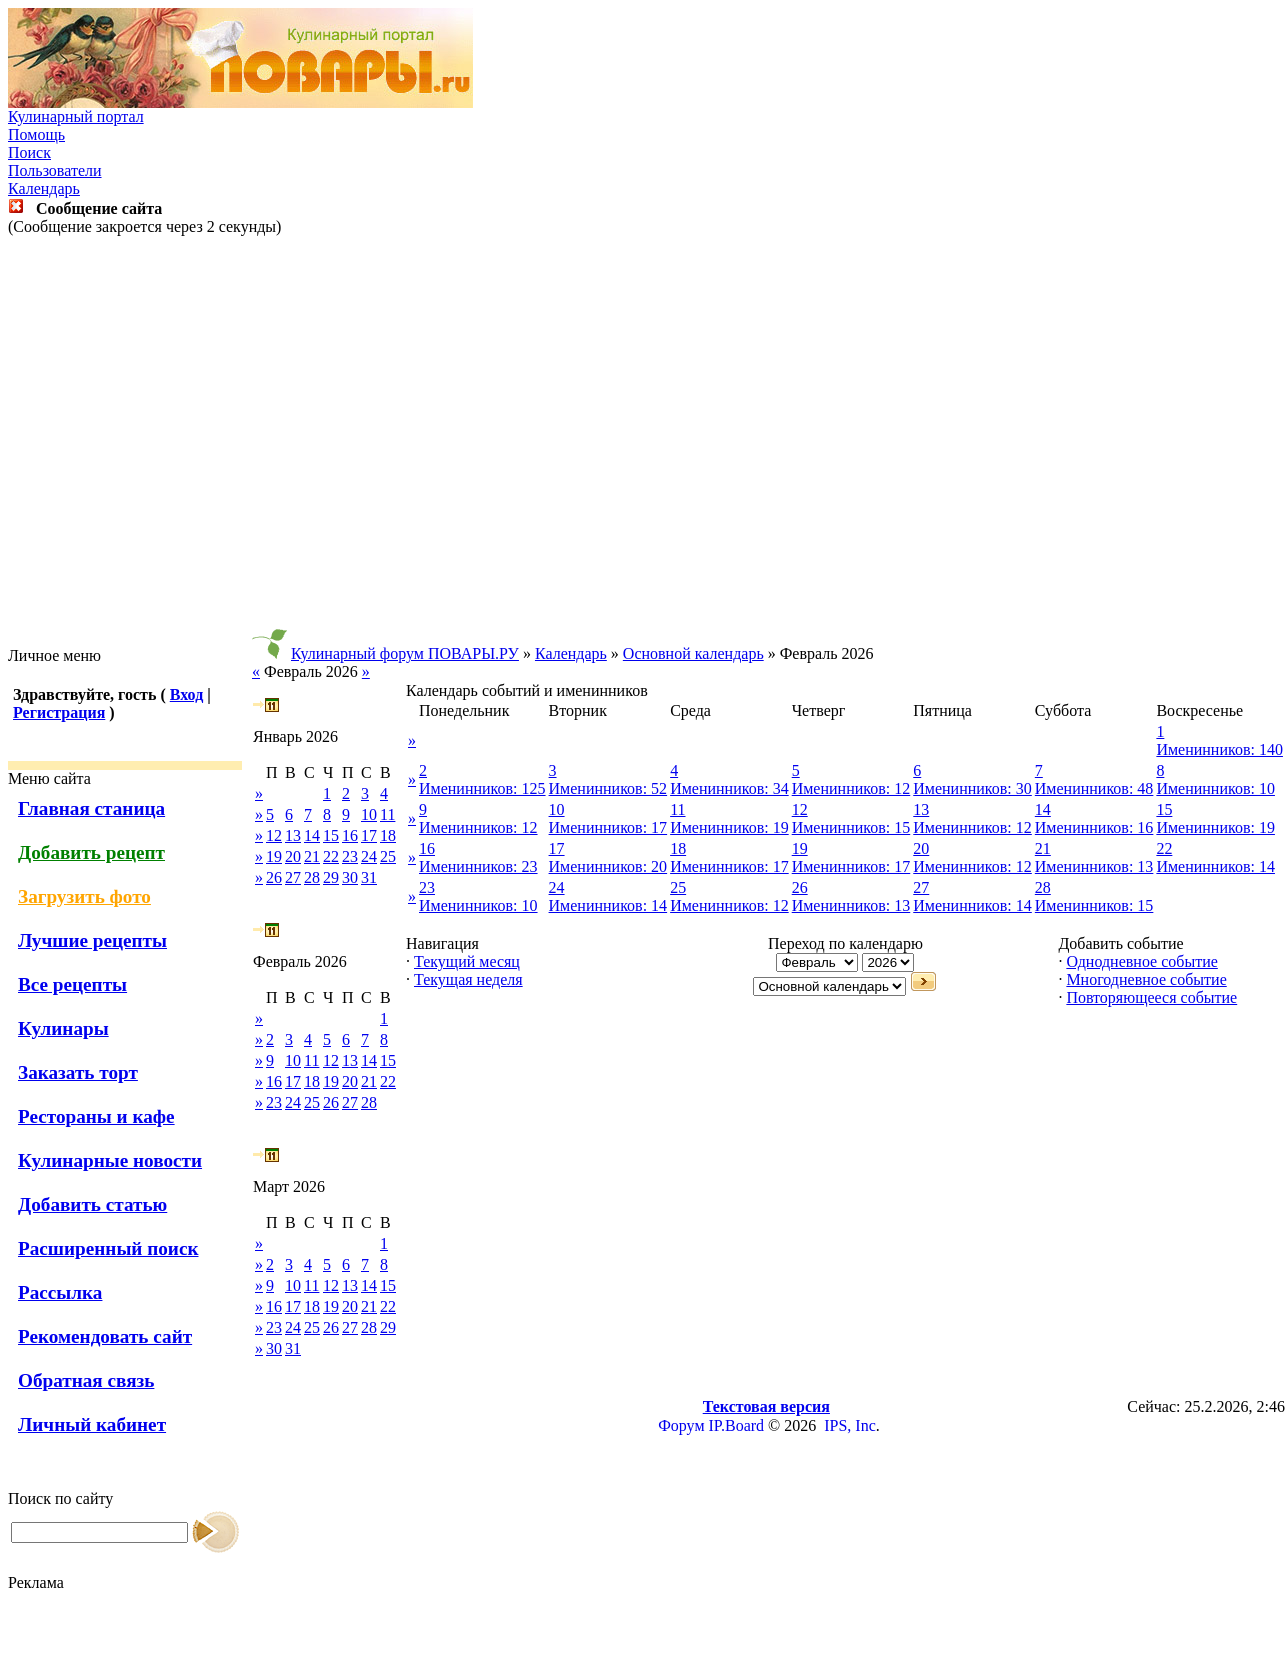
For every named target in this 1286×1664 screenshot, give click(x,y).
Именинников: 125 (482, 788)
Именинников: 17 (608, 827)
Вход (186, 694)
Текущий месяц (467, 961)
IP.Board (737, 1425)
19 (274, 856)
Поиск (29, 152)
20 (293, 856)
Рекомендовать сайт (105, 1336)
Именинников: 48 (1094, 788)
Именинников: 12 (851, 788)
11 (387, 814)
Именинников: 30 (972, 788)
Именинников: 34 (729, 788)
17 (369, 835)
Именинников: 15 (851, 827)
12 (274, 835)
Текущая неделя (468, 979)
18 (388, 835)
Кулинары (63, 1028)
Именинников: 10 (1215, 788)
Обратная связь (86, 1380)
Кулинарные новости (110, 1160)
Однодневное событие (1141, 961)
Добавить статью (92, 1204)
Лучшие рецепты (92, 940)
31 (369, 877)
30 (350, 877)
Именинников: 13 (1094, 866)
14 (312, 835)
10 (369, 814)
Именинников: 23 (478, 866)
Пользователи (55, 170)
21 (312, 856)
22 (331, 856)
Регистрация (59, 712)
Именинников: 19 (729, 827)
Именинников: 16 (1094, 827)
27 (293, 877)
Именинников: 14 (1215, 866)
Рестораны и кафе (96, 1116)
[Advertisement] (639, 441)
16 (350, 835)
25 (388, 856)
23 (350, 856)
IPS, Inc (850, 1425)
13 (293, 835)
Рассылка (60, 1292)
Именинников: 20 (608, 866)
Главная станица (91, 808)
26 (274, 877)
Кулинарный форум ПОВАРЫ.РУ (405, 653)
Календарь (44, 188)
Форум (681, 1425)
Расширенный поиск (108, 1248)
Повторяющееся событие (1151, 997)
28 (312, 877)
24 (369, 856)
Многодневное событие (1146, 979)
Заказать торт (78, 1072)
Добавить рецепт (91, 852)
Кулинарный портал (76, 116)
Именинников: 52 (608, 788)
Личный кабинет (92, 1424)
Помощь (36, 134)
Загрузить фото (84, 896)
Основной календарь (693, 653)
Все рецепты (72, 984)
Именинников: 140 (1219, 749)
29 (331, 877)
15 (331, 835)
